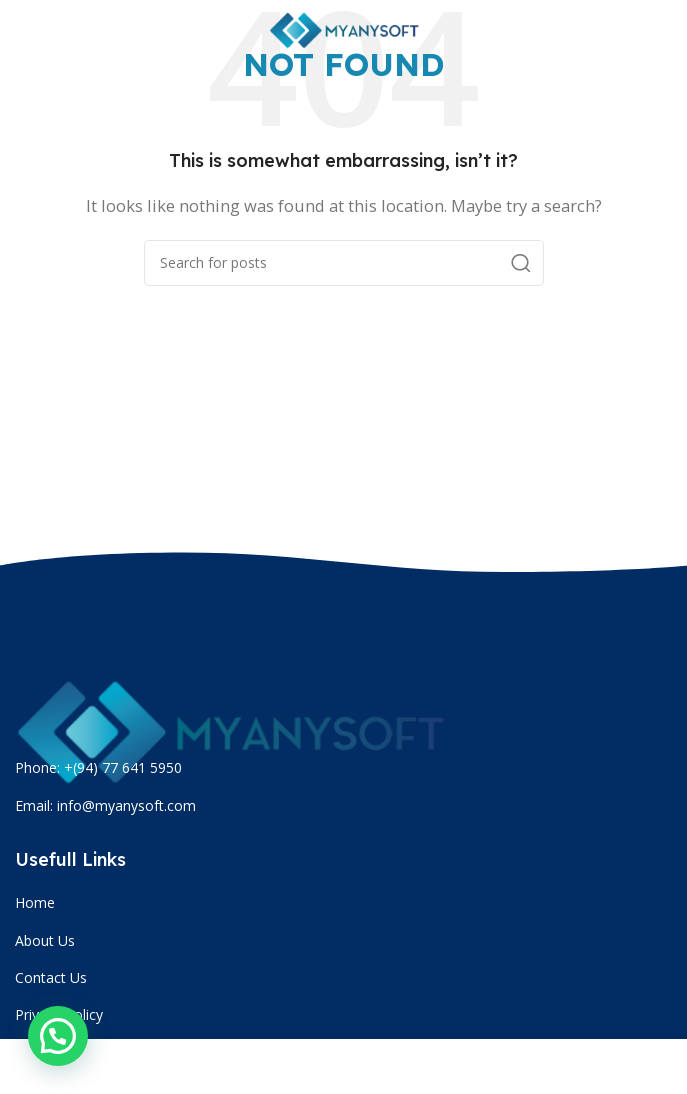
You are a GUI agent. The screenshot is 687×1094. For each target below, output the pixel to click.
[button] (58, 1036)
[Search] (344, 263)
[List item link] (346, 903)
